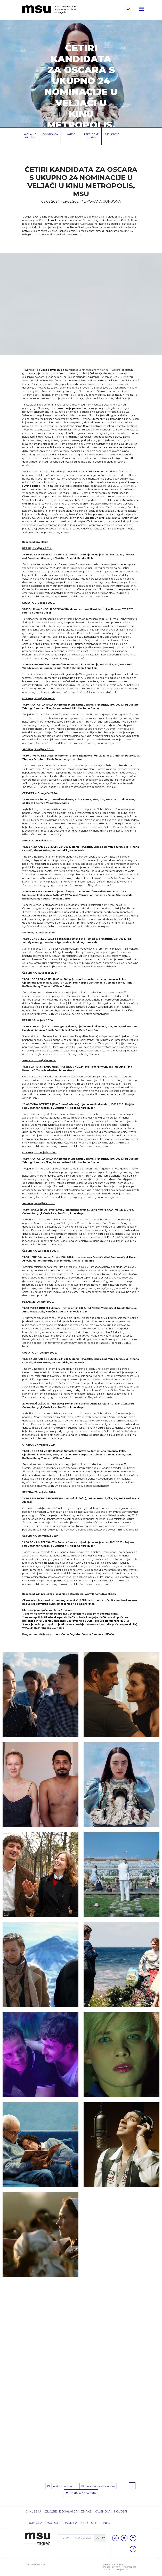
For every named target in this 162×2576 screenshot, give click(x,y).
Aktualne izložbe (30, 136)
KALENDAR (103, 2511)
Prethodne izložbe (91, 136)
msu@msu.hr (122, 2570)
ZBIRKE (86, 2511)
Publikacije (111, 134)
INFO (106, 2523)
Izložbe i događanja (60, 2511)
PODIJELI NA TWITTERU (80, 2493)
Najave (71, 134)
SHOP (95, 2523)
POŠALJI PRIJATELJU (60, 2486)
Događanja (50, 134)
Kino (84, 2523)
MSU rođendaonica (61, 2523)
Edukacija (34, 2523)
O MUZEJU (33, 2511)
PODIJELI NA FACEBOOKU (97, 2486)
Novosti (120, 2511)
